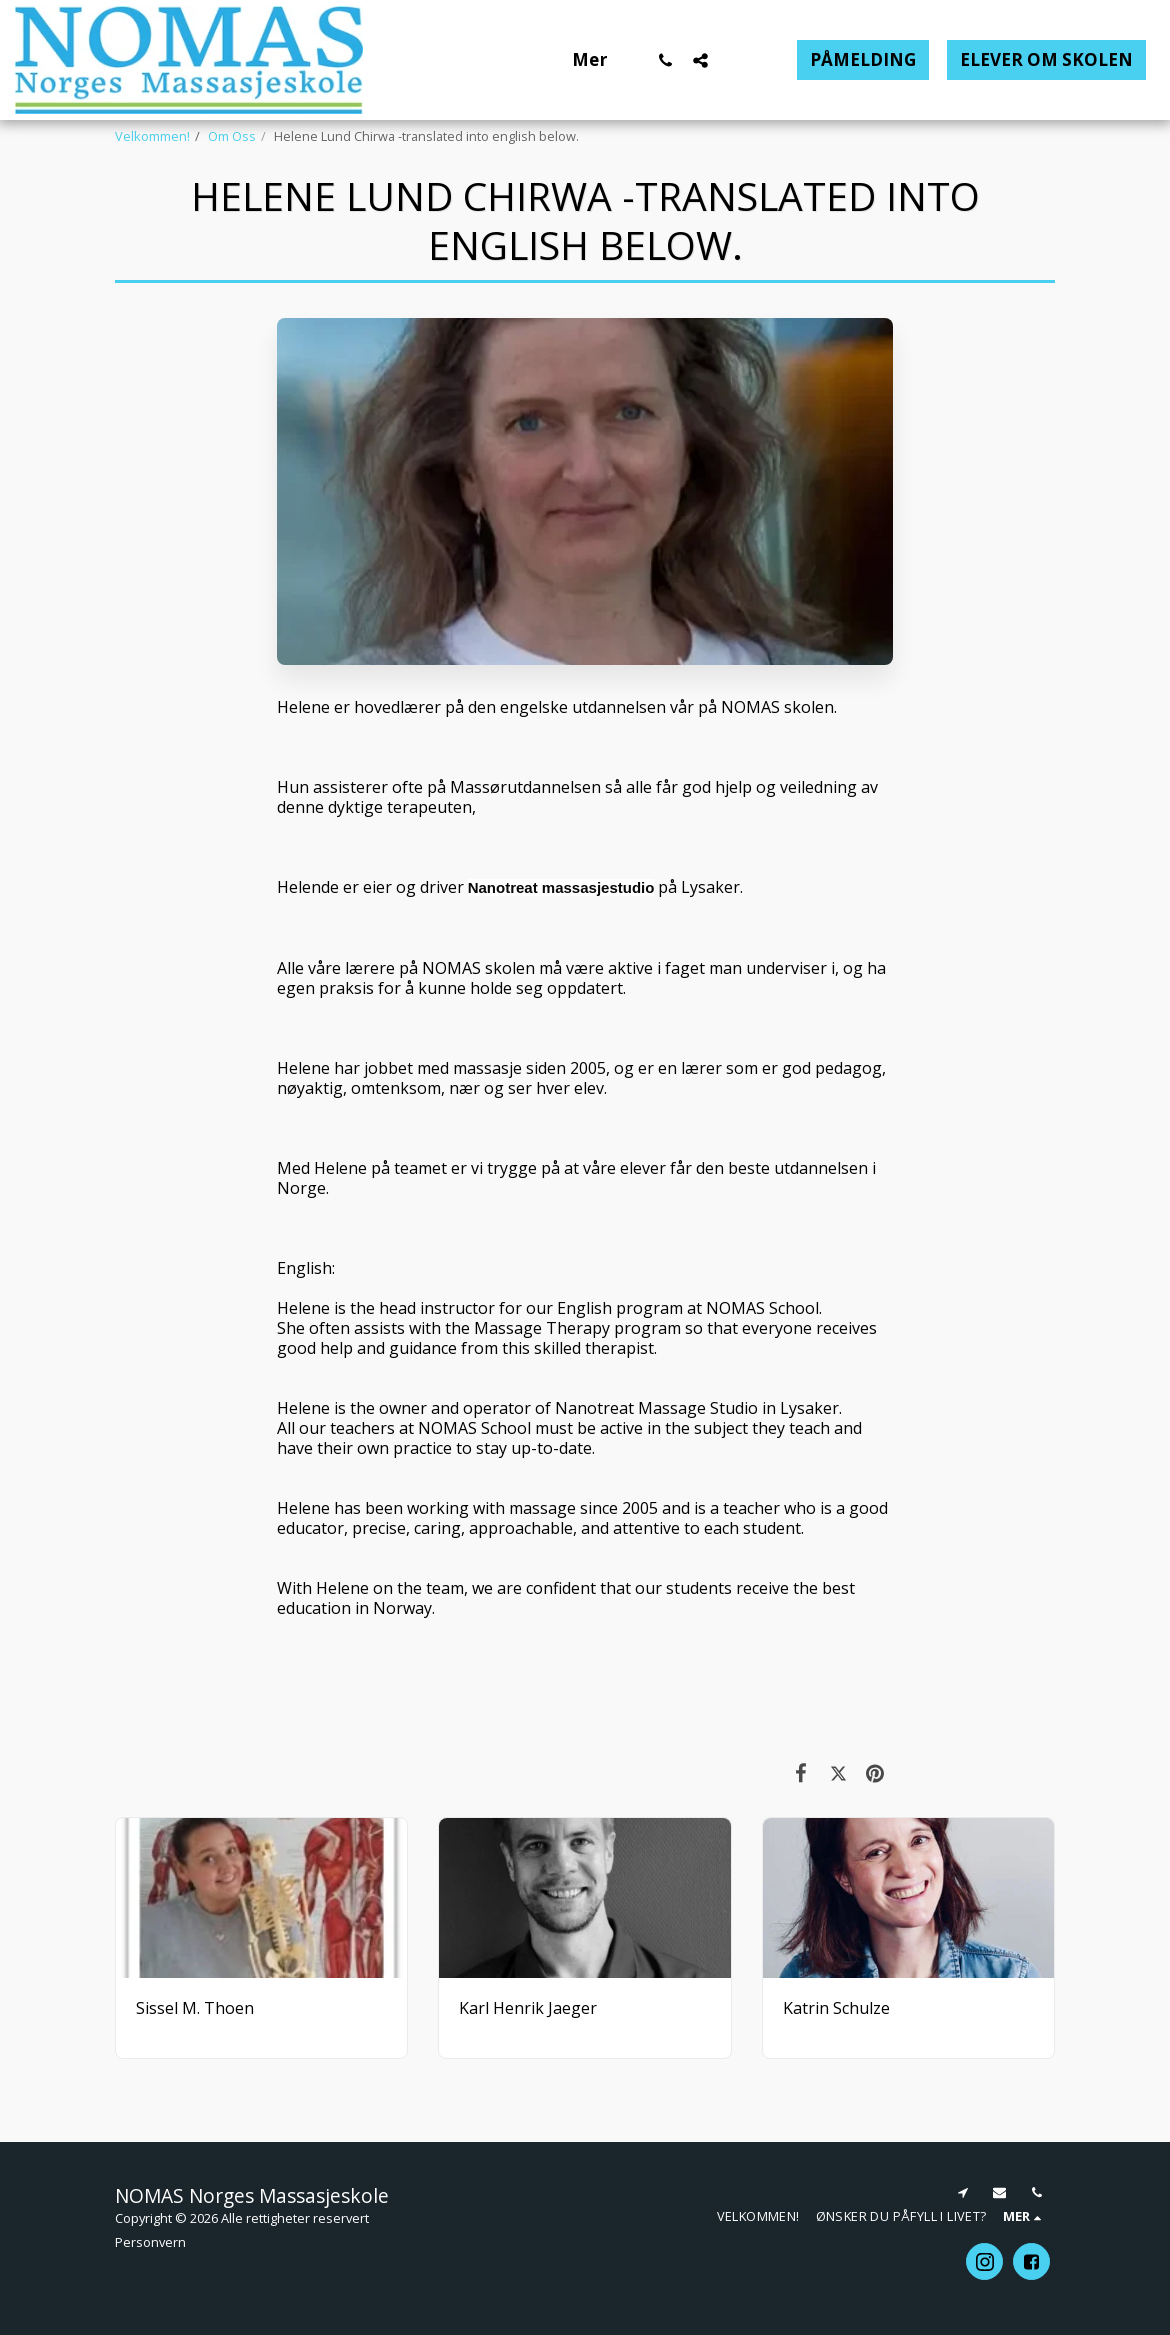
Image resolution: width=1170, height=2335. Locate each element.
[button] (665, 60)
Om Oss (232, 136)
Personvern (150, 2242)
